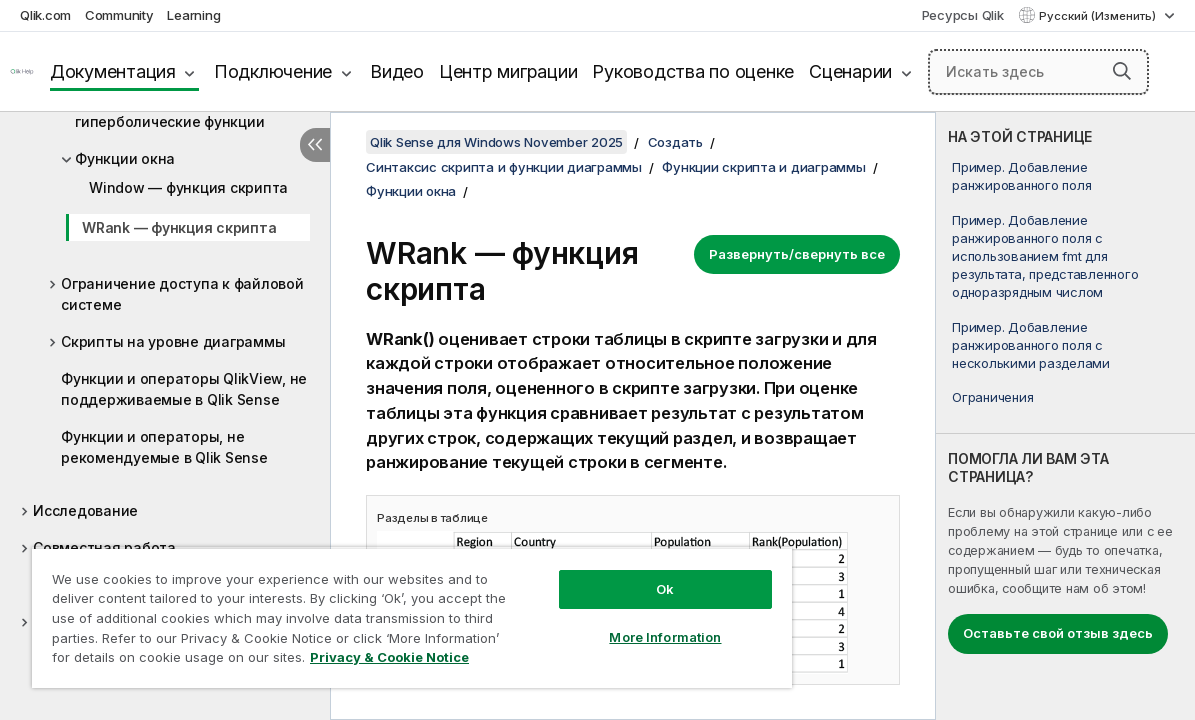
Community (119, 15)
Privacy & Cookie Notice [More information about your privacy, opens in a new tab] (168, 661)
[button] (1122, 71)
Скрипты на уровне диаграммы (173, 341)
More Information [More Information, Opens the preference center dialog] (609, 622)
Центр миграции (508, 71)
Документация (113, 71)
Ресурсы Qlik (963, 15)
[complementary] (1065, 416)
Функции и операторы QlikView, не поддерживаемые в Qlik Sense (184, 389)
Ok (609, 574)
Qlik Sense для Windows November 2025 (496, 142)
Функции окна (125, 158)
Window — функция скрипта (188, 187)
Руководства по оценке (693, 71)
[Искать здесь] (1038, 72)
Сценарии (850, 71)
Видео (397, 71)
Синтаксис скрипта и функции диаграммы (504, 167)
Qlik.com (45, 15)
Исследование (85, 510)
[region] (378, 610)
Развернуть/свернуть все (797, 254)
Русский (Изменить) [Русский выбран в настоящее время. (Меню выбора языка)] (1099, 16)
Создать (675, 142)
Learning (193, 15)
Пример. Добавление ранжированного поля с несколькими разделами (1031, 345)
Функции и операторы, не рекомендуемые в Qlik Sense (164, 447)
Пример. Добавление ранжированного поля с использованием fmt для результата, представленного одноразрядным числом (1045, 256)
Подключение (273, 71)
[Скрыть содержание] (315, 145)
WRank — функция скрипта (179, 227)
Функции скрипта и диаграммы (763, 167)
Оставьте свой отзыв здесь (1058, 633)
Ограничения (992, 397)
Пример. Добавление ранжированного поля (1021, 176)
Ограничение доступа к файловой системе (182, 294)
